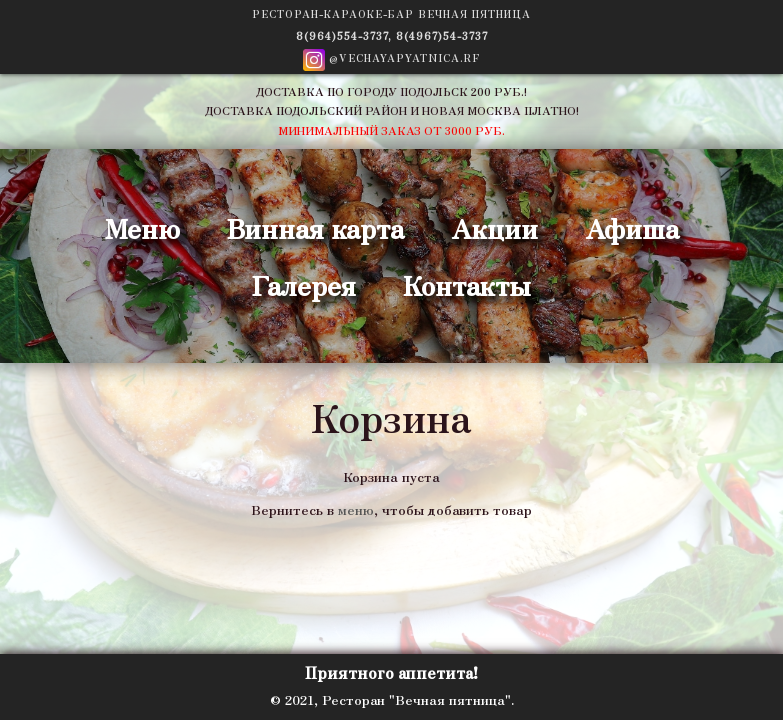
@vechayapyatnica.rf (391, 60)
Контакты (467, 284)
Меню (142, 227)
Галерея (304, 284)
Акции (494, 227)
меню (356, 509)
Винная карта (315, 227)
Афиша (632, 227)
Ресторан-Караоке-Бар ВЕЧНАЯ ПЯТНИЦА (391, 13)
